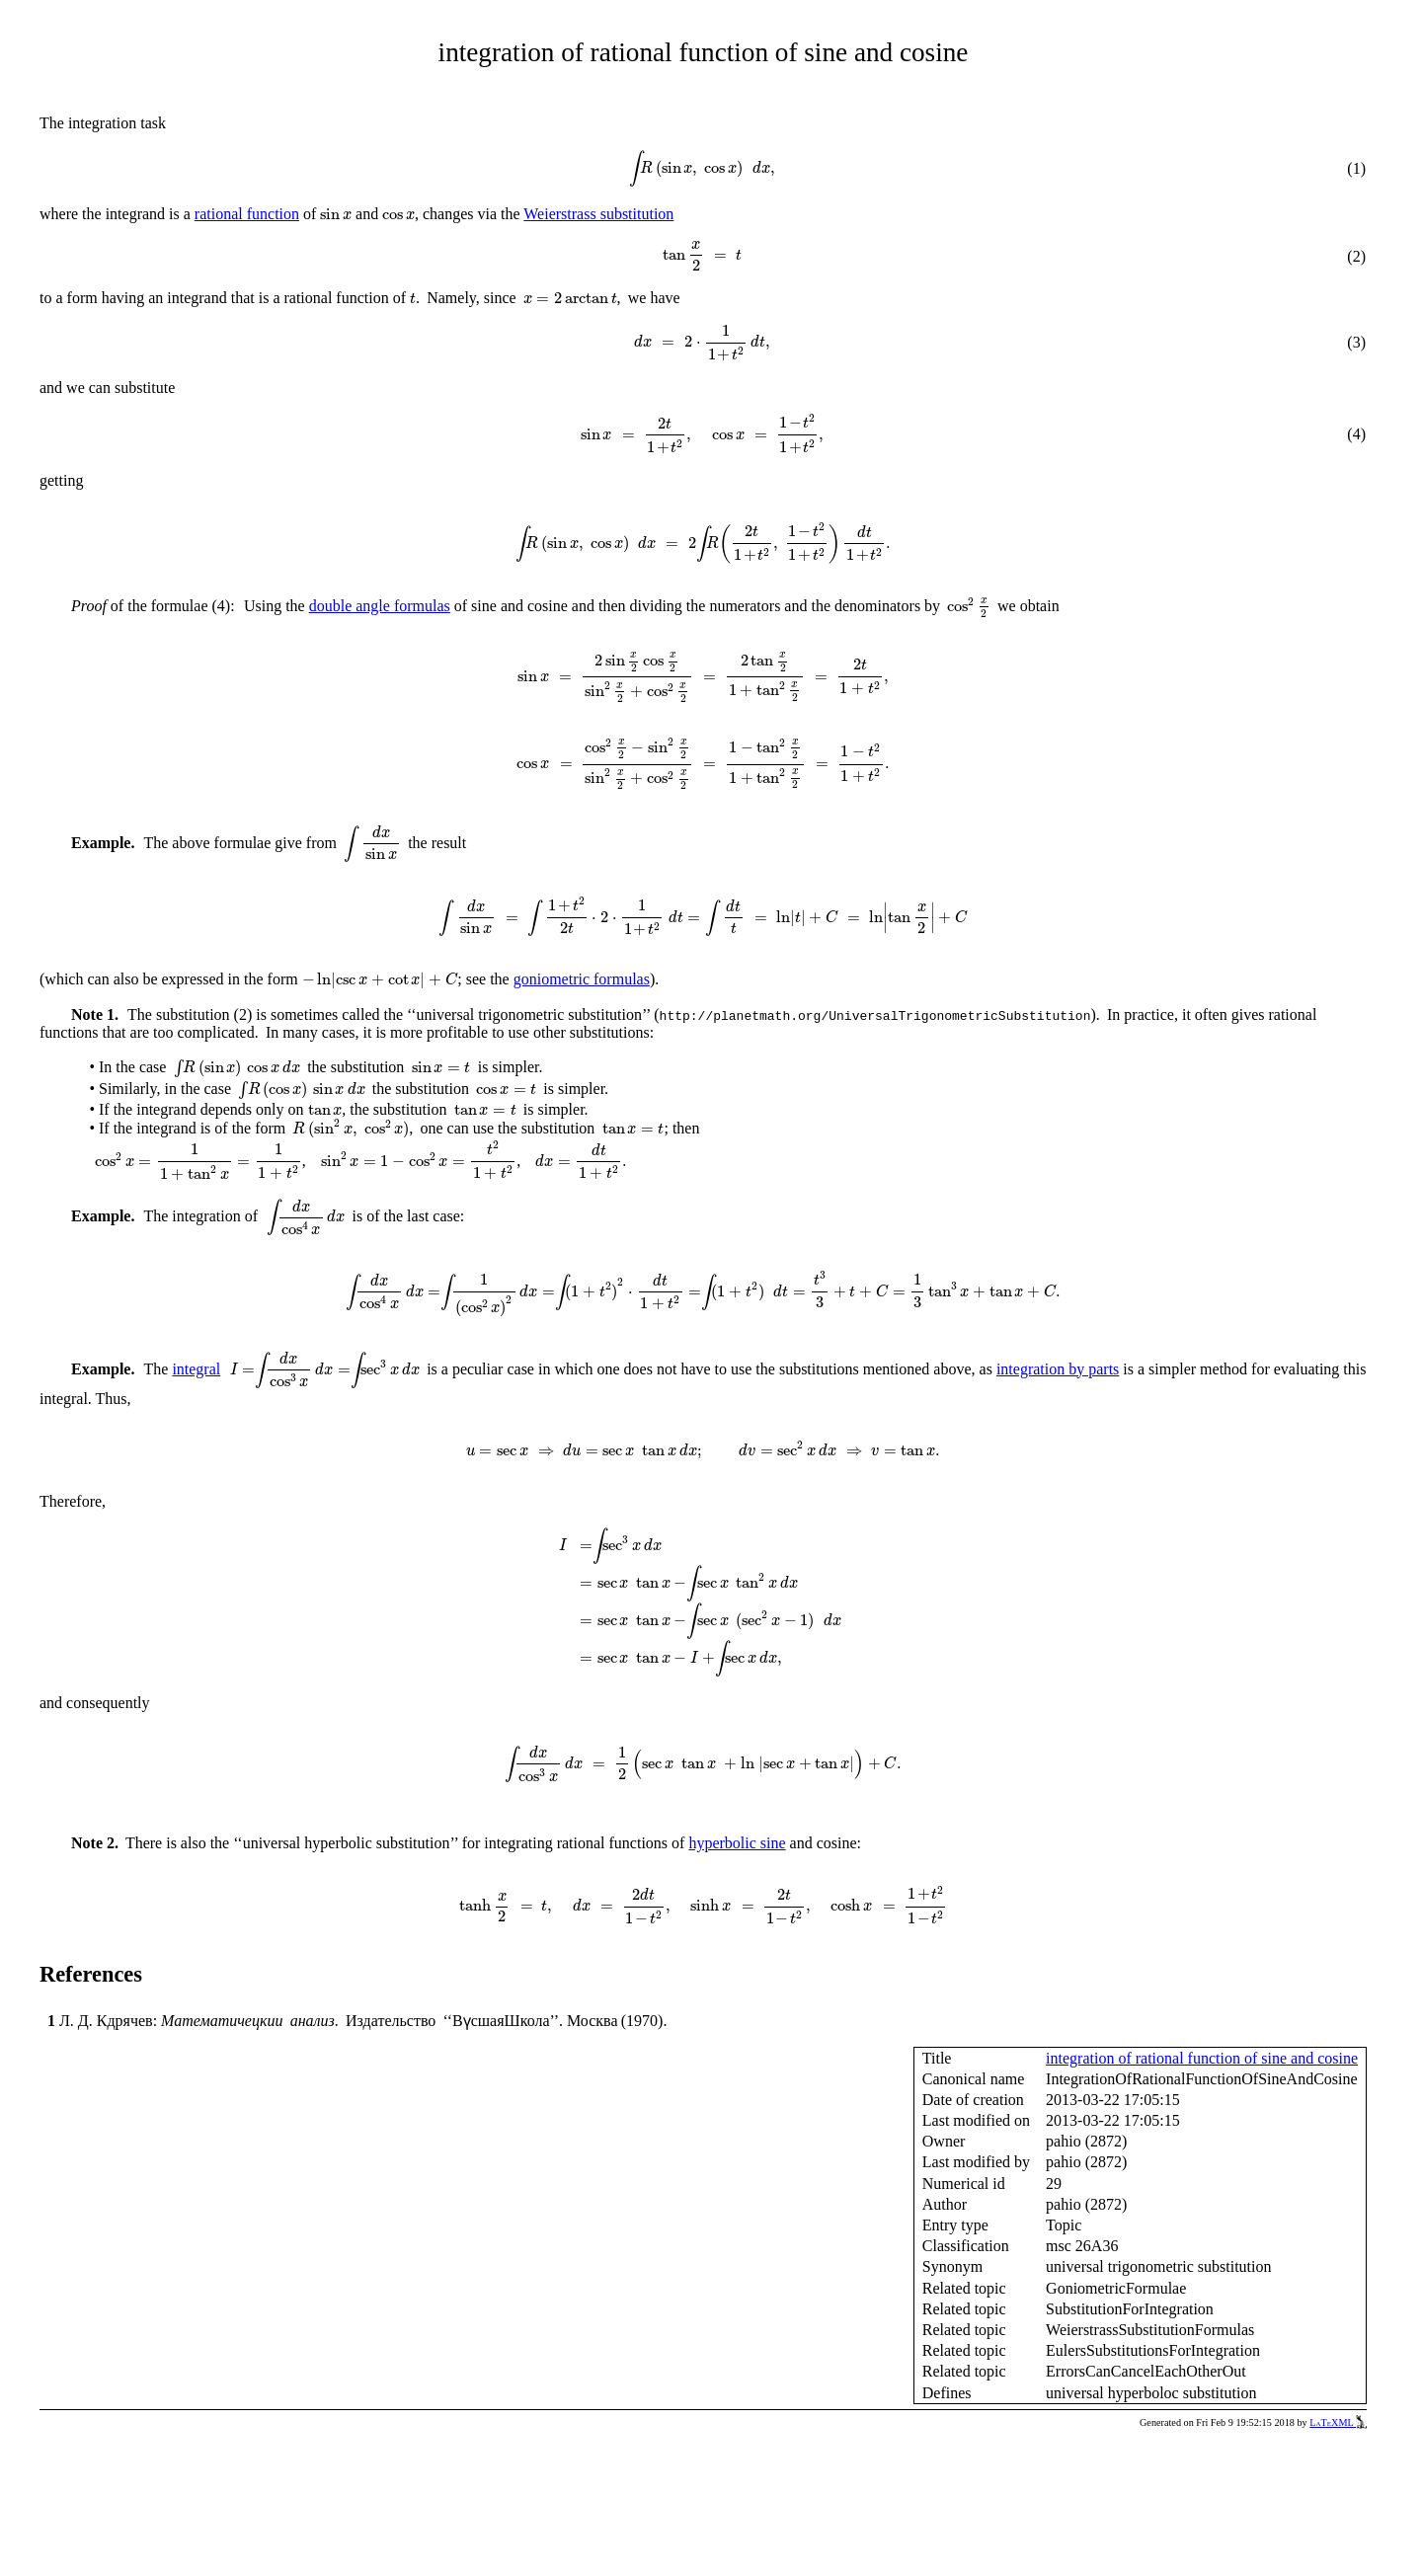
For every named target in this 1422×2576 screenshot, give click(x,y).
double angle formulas (379, 605)
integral (196, 1369)
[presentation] (701, 169)
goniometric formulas (582, 979)
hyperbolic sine (736, 1842)
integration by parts (1057, 1369)
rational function (247, 213)
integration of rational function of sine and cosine (1202, 2058)
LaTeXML (1338, 2422)
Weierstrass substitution (598, 213)
